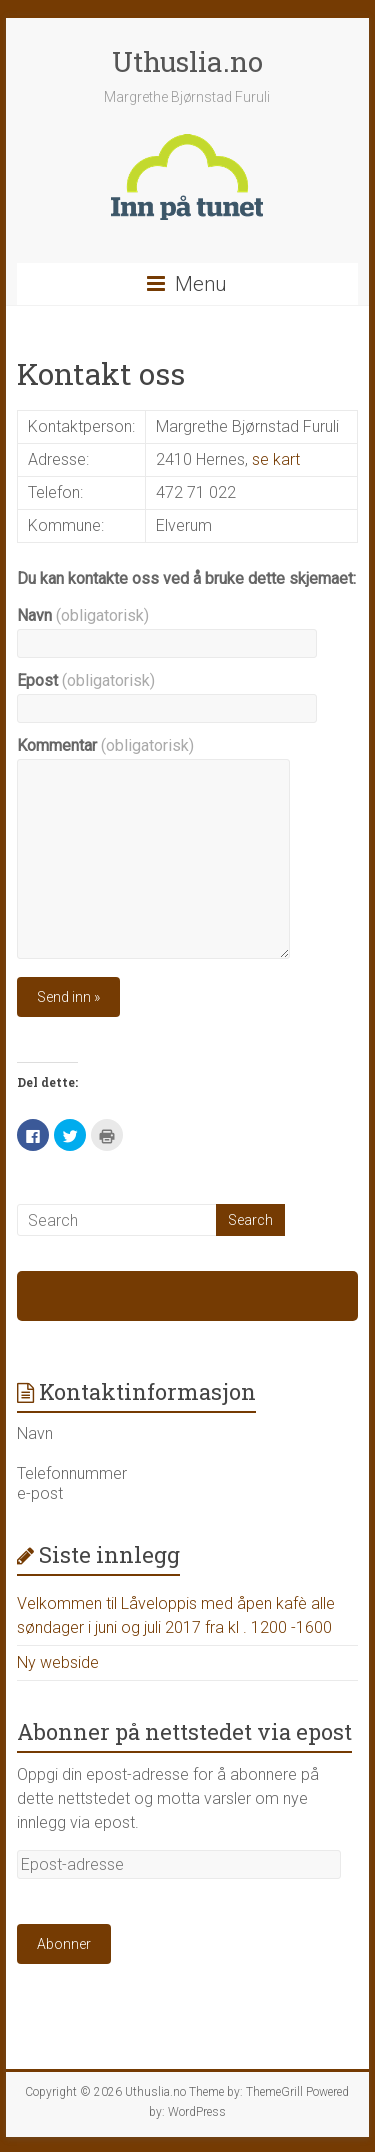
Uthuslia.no (187, 61)
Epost (86, 680)
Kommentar (105, 745)
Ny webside (58, 1662)
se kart (276, 459)
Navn (83, 615)
